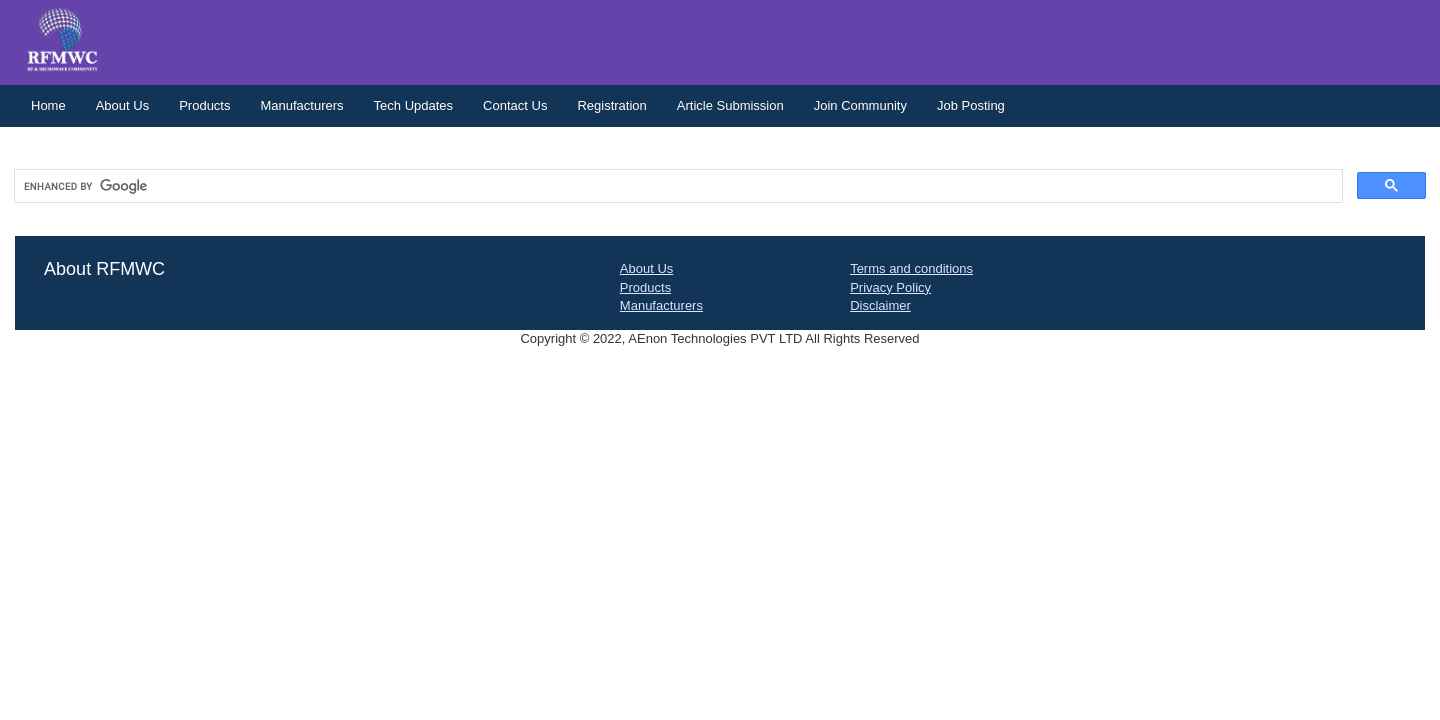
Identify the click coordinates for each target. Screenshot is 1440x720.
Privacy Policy (890, 287)
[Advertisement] (720, 518)
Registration (611, 105)
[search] (676, 186)
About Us (122, 105)
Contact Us (515, 105)
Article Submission (730, 105)
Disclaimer (880, 305)
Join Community (860, 105)
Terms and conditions (911, 268)
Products (204, 105)
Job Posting (971, 105)
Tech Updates (414, 105)
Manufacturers (301, 105)
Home (48, 105)
